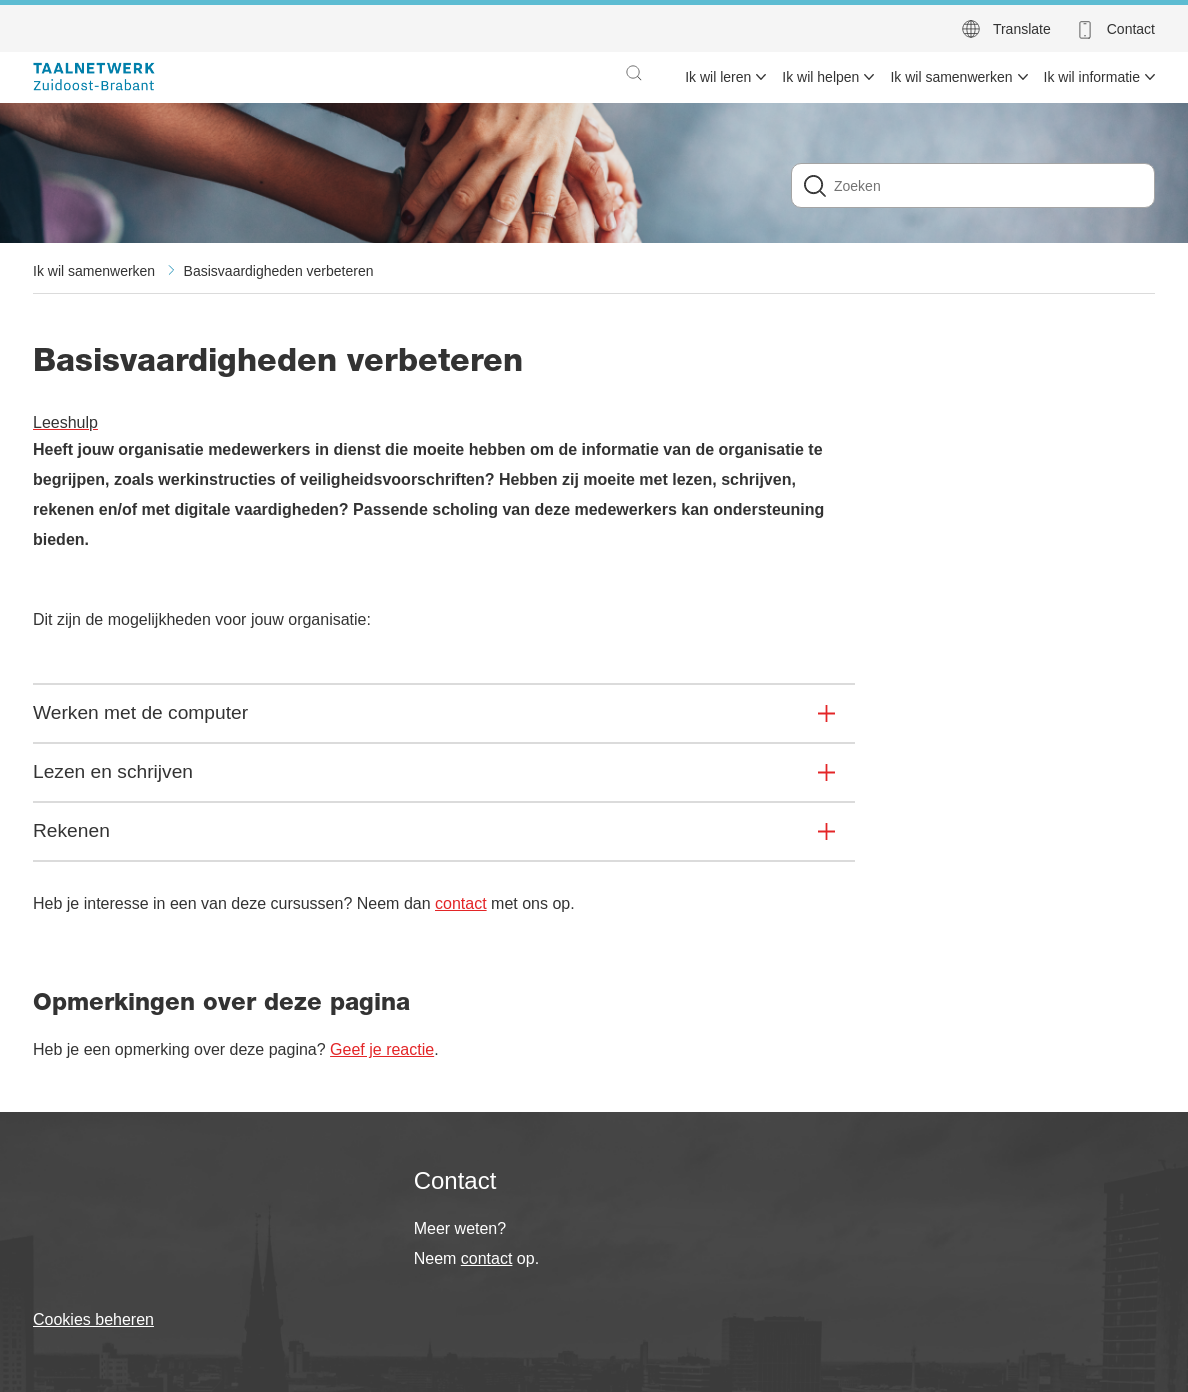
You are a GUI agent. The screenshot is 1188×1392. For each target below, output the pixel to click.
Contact (1131, 29)
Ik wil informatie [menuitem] (1092, 77)
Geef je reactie (382, 1049)
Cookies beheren (93, 1319)
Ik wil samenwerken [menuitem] (951, 77)
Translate (1022, 29)
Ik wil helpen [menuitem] (820, 77)
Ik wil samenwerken (94, 271)
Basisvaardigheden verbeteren (279, 271)
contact (461, 903)
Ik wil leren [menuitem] (718, 77)
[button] (634, 73)
